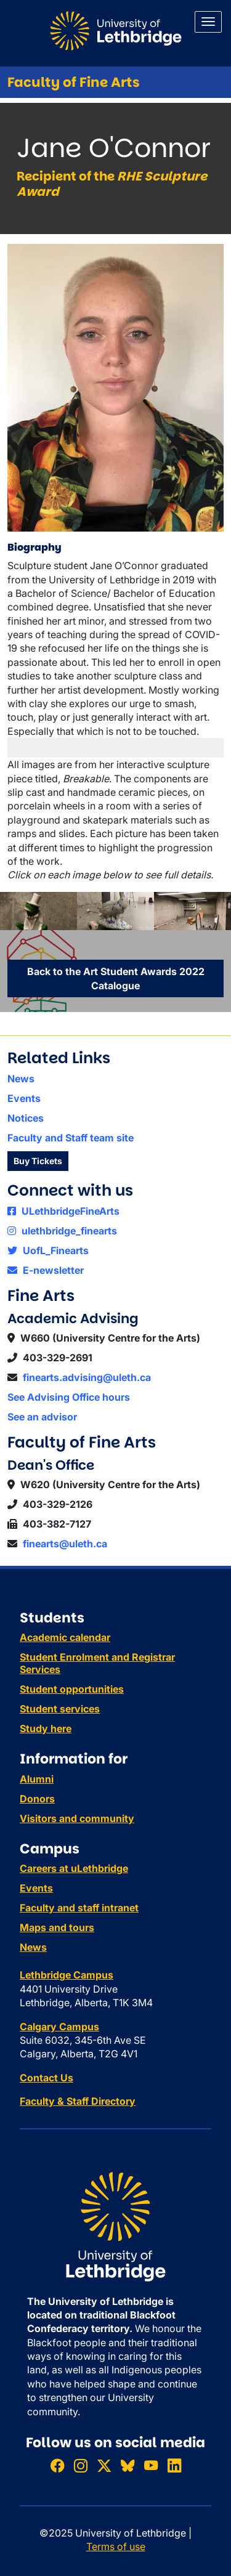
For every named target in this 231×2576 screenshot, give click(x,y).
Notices (25, 1118)
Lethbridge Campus (66, 1975)
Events (24, 1098)
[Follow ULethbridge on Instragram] (81, 2466)
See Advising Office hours (68, 1397)
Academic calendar (65, 1637)
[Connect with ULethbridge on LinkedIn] (174, 2466)
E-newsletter (45, 1270)
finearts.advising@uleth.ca (87, 1377)
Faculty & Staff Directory (78, 2101)
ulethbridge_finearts (62, 1231)
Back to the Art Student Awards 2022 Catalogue (116, 978)
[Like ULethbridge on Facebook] (57, 2466)
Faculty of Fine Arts (73, 82)
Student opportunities (72, 1689)
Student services (60, 1709)
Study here (45, 1728)
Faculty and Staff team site (70, 1138)
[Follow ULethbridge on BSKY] (127, 2466)
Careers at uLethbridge (74, 1868)
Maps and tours (57, 1927)
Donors (37, 1798)
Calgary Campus (59, 2026)
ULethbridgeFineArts (63, 1211)
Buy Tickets (38, 1161)
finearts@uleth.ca (65, 1543)
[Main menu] (208, 22)
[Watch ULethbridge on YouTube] (151, 2466)
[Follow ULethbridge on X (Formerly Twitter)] (104, 2466)
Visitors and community (77, 1818)
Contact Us (46, 2078)
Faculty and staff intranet (79, 1908)
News (20, 1078)
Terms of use (115, 2546)
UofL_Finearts (48, 1250)
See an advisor (42, 1417)
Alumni (37, 1779)
